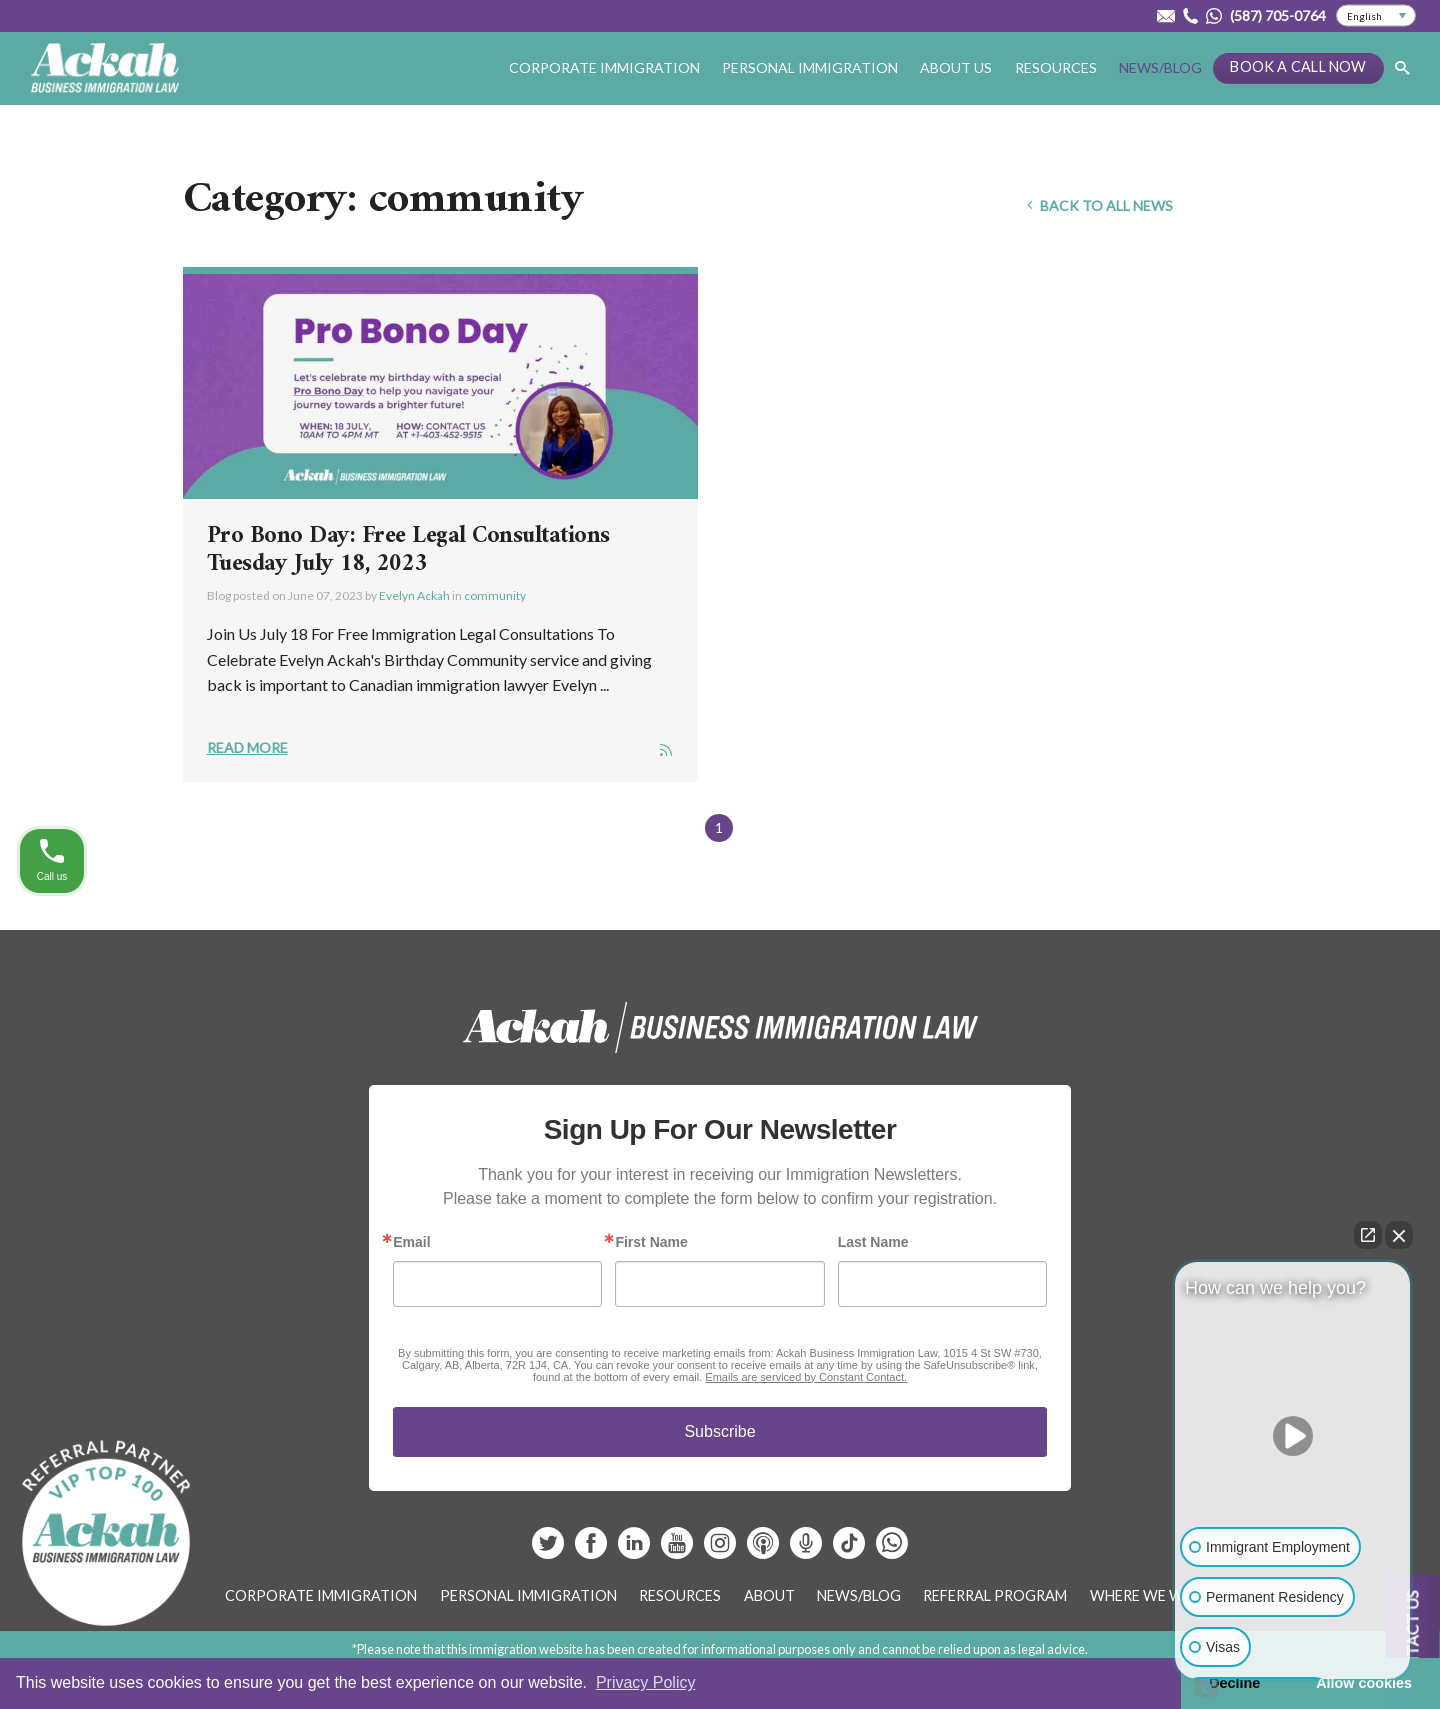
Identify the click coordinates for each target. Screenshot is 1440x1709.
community (495, 595)
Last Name (873, 1242)
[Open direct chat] (1368, 1235)
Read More (247, 747)
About (769, 1595)
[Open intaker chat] (1206, 1688)
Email (411, 1242)
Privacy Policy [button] (646, 1682)
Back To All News (1098, 205)
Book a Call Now (1298, 66)
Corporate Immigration (604, 67)
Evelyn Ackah (414, 595)
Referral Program (995, 1595)
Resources (1056, 67)
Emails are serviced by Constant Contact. (806, 1377)
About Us (956, 67)
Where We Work (1152, 1595)
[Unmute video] (1293, 1436)
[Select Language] (1376, 16)
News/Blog (1160, 67)
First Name (651, 1242)
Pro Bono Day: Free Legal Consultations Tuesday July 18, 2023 (408, 550)
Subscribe (719, 1431)
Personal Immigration (810, 67)
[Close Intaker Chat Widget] (1399, 1235)
